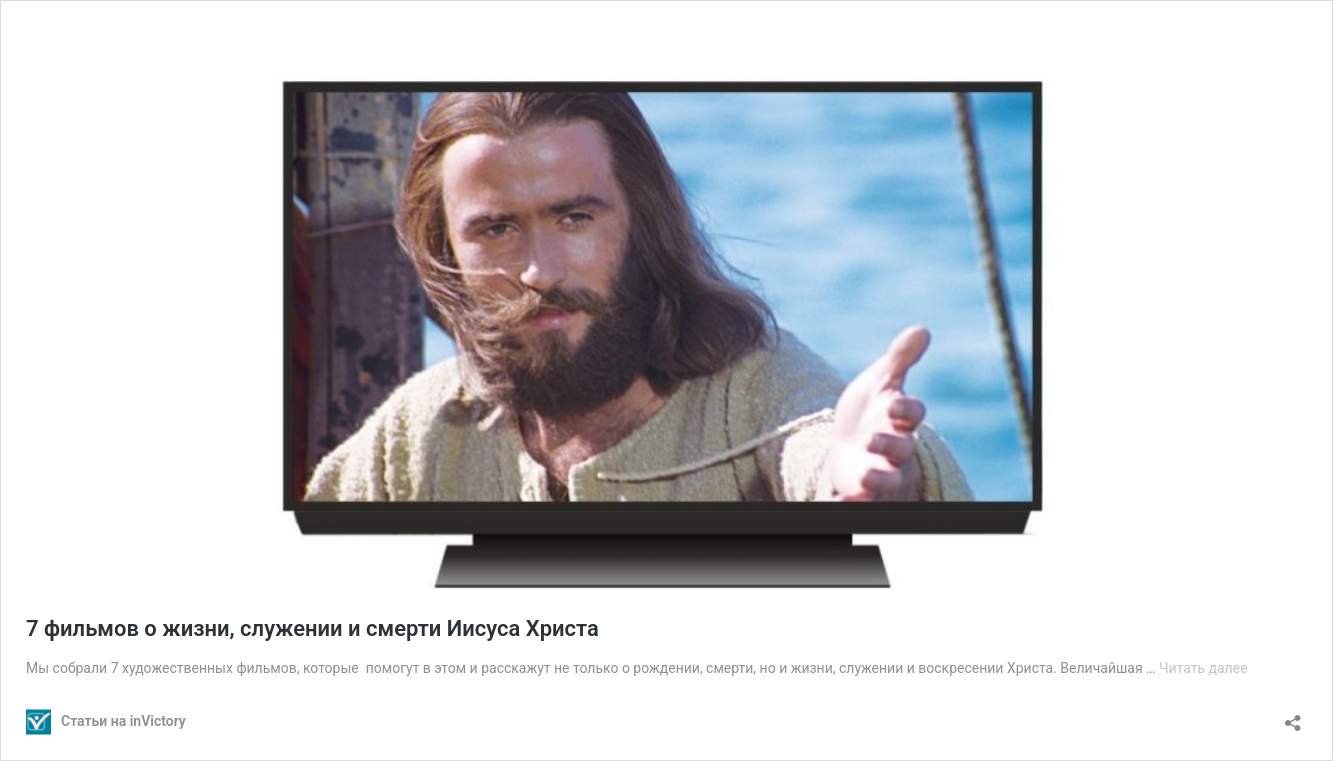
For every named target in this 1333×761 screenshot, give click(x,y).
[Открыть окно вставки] (1293, 716)
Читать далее (1203, 668)
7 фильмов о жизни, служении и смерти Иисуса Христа (312, 628)
